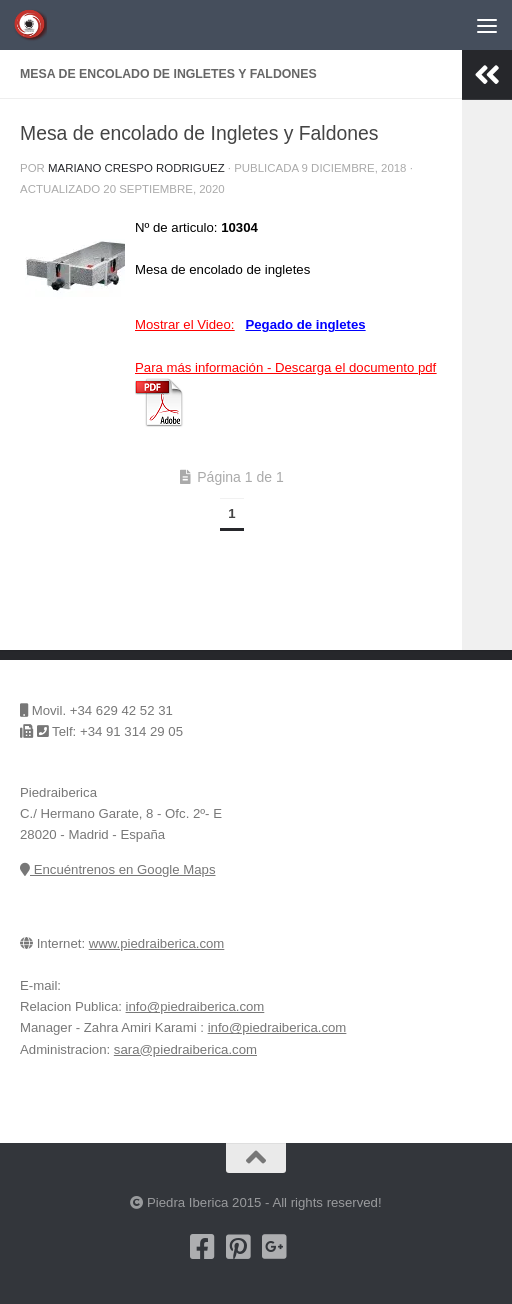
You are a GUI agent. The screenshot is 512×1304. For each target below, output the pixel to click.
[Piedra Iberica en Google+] (274, 1247)
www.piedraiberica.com (157, 943)
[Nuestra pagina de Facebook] (202, 1247)
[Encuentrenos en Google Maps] (310, 1247)
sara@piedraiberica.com (185, 1049)
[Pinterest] (238, 1247)
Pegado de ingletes (305, 324)
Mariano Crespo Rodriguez (136, 168)
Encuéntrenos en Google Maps (117, 869)
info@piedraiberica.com (195, 1006)
